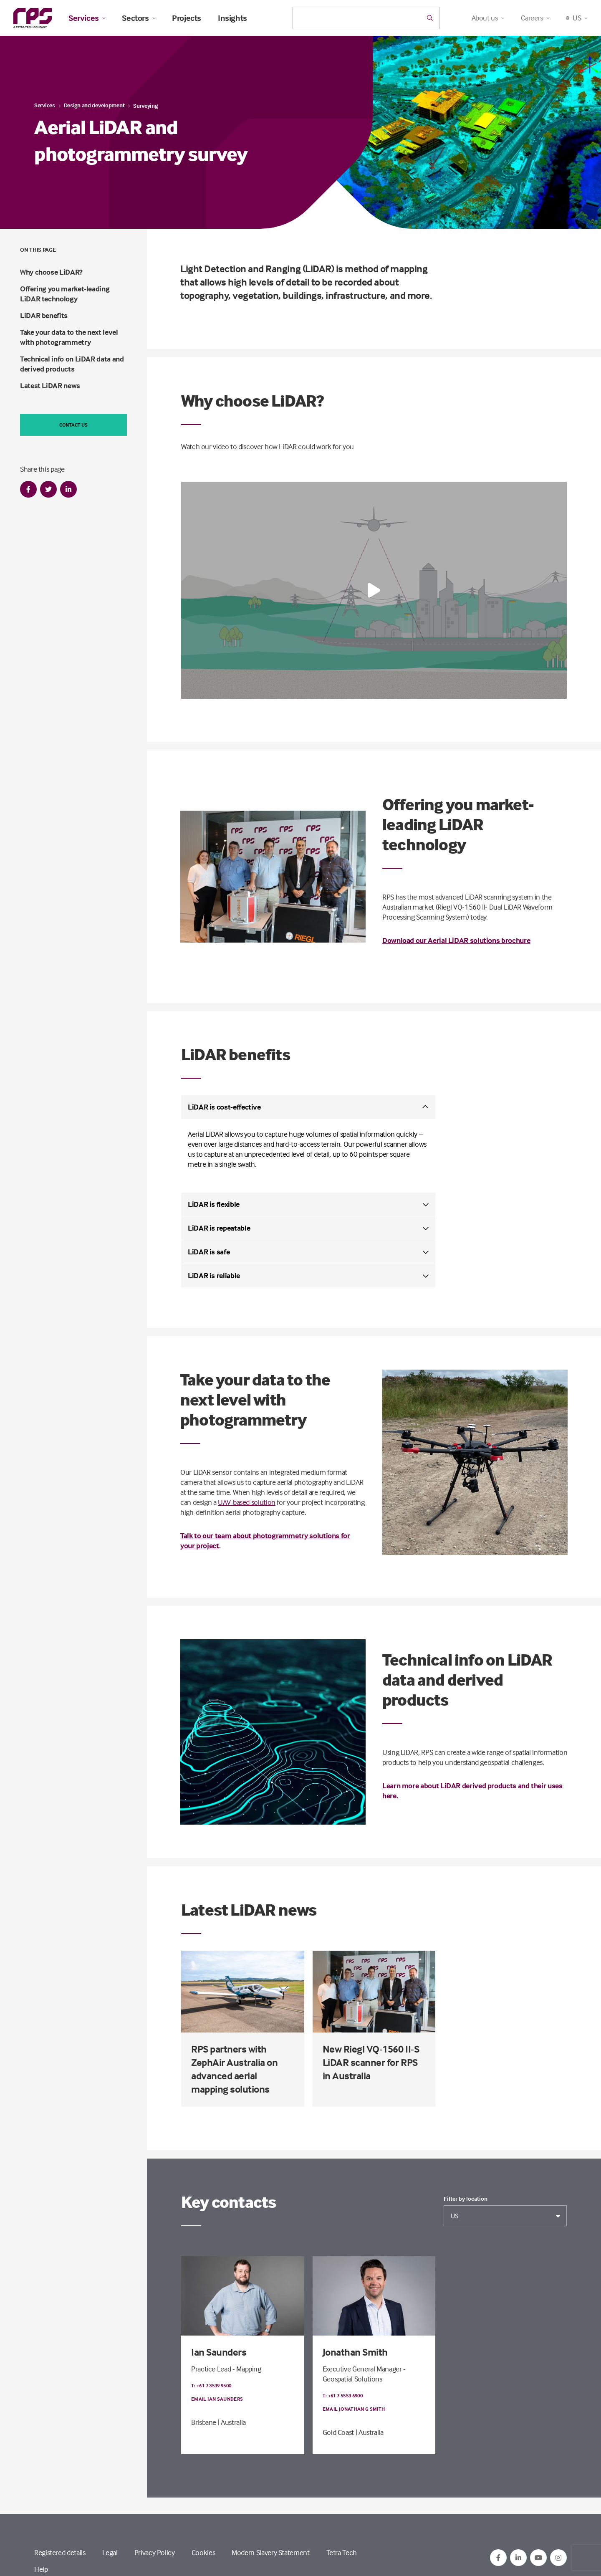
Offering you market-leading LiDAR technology (64, 293)
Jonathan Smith (355, 2352)
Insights (232, 18)
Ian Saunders (218, 2352)
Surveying (145, 105)
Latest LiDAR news (50, 385)
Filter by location (465, 2198)
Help (41, 2569)
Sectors (138, 18)
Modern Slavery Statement (270, 2552)
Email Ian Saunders (217, 2399)
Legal (110, 2552)
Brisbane (203, 2422)
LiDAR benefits (44, 315)
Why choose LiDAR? (51, 272)
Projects (186, 18)
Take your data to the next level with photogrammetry (69, 337)
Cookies (203, 2552)
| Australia (232, 2422)
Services (86, 18)
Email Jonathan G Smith (354, 2409)
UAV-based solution (246, 1502)
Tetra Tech (341, 2552)
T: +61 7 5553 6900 (343, 2395)
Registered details (60, 2552)
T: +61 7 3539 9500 (211, 2385)
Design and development (94, 105)
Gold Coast (338, 2432)
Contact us (73, 425)
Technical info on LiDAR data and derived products (72, 364)
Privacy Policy (154, 2552)
